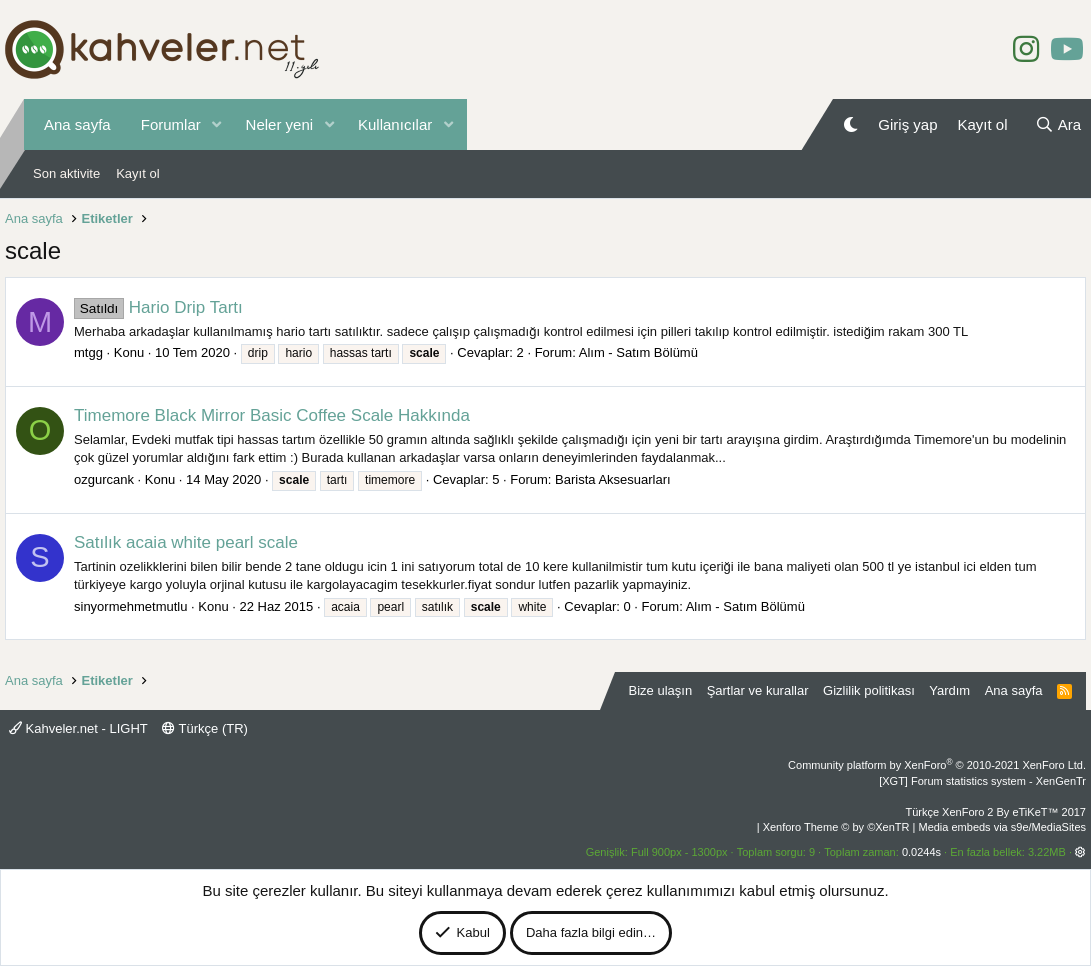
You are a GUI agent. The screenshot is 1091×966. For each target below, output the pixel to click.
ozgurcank (104, 479)
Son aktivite (66, 173)
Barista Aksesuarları (613, 479)
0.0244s (921, 852)
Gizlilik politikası (869, 690)
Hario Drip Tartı (158, 307)
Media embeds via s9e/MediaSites (1002, 827)
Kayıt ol (137, 173)
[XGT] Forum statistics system (982, 781)
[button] (217, 124)
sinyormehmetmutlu (130, 606)
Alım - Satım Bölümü (638, 352)
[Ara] (1058, 124)
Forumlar (171, 124)
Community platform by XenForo (937, 765)
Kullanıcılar (395, 124)
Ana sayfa (77, 124)
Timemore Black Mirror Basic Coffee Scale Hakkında (272, 415)
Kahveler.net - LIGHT (78, 728)
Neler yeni (280, 124)
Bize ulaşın (661, 690)
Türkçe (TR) (205, 728)
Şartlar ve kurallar (758, 690)
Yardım (949, 690)
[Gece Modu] (850, 124)
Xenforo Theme (836, 827)
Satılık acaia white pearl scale (186, 542)
